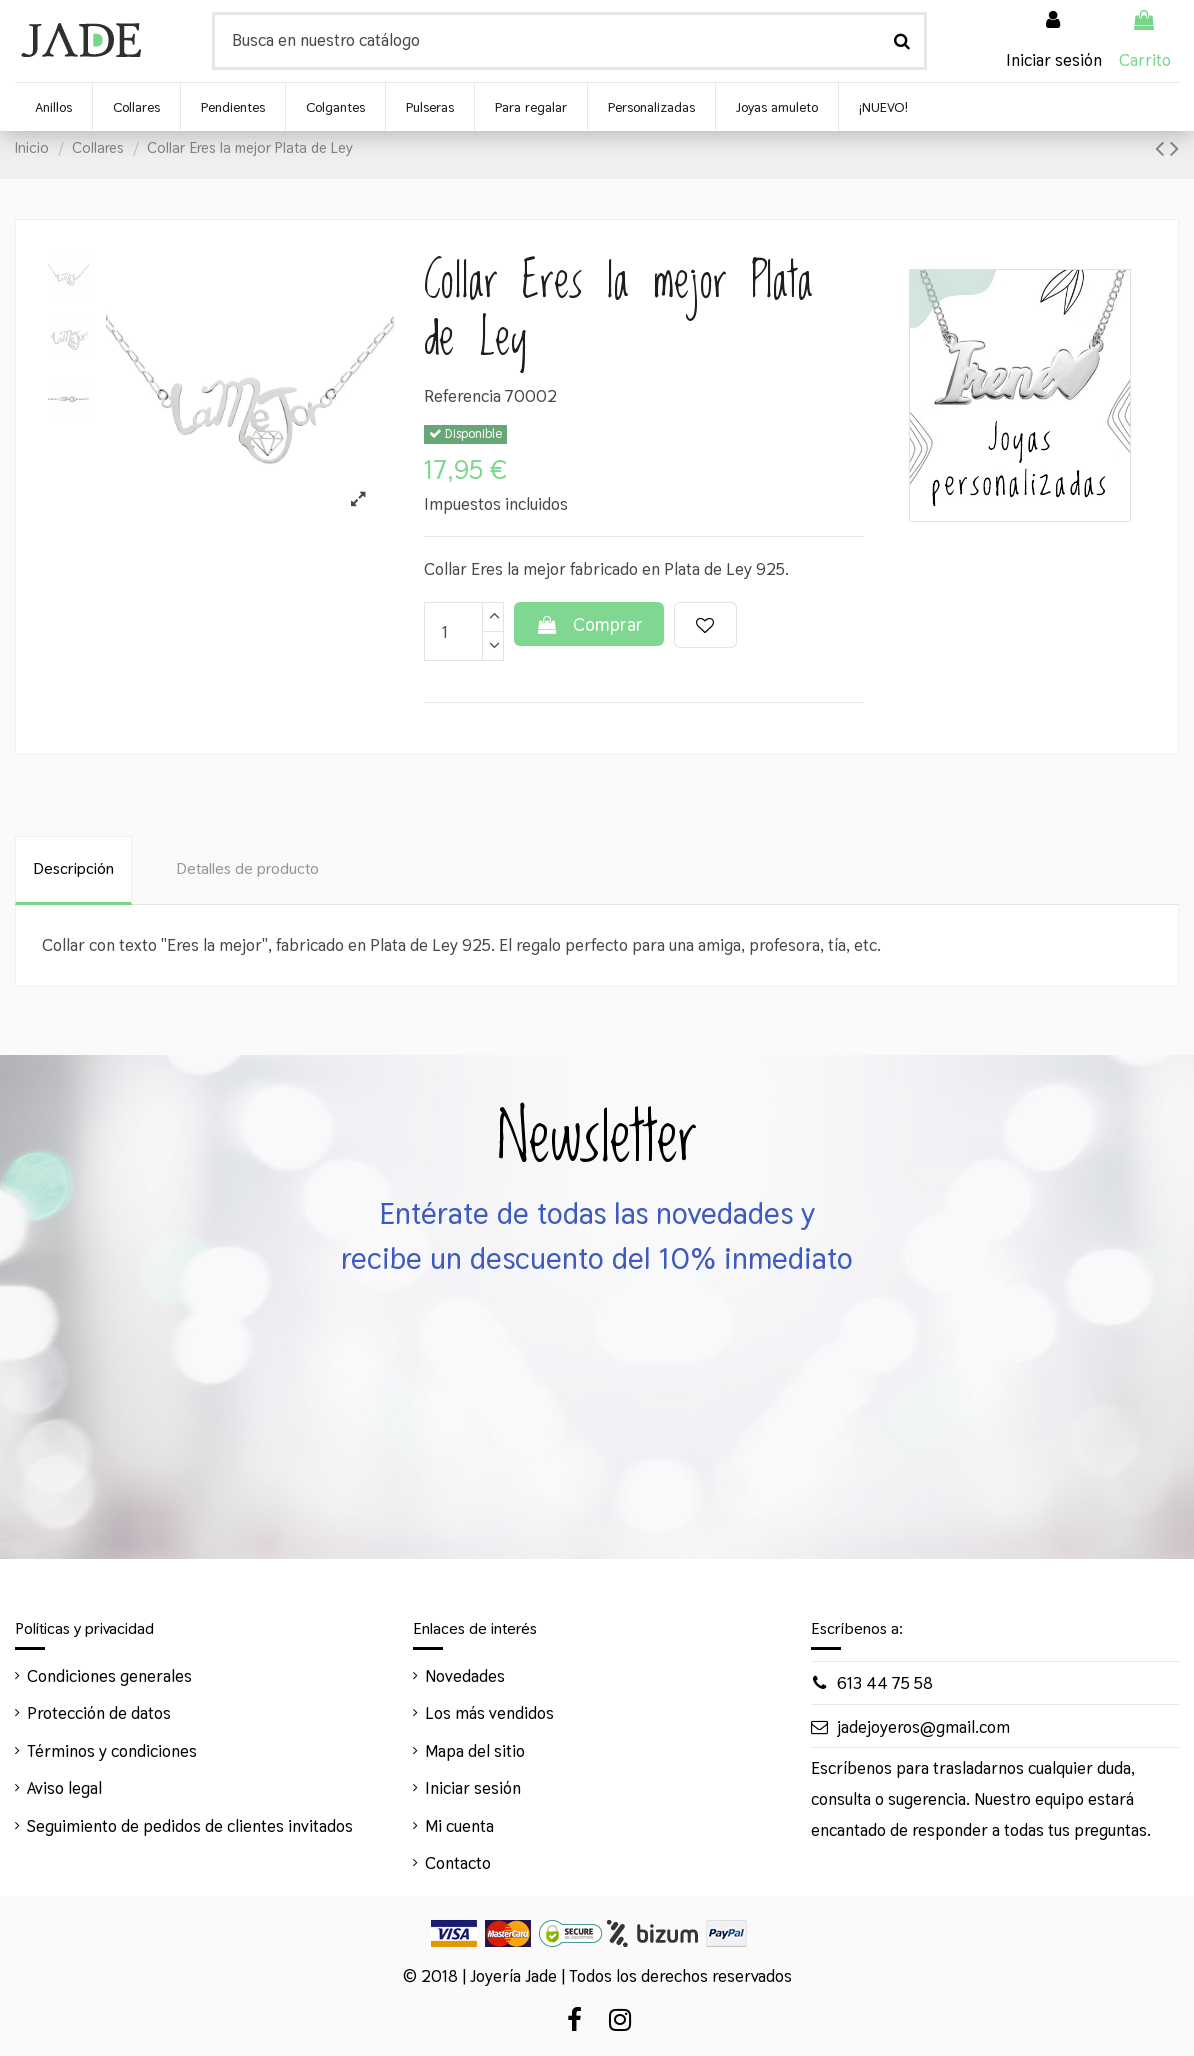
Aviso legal (64, 1788)
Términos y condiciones (112, 1751)
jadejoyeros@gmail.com (923, 1727)
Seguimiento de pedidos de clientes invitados (190, 1826)
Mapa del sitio (475, 1751)
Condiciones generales (109, 1676)
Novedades (465, 1676)
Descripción (73, 868)
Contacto (458, 1863)
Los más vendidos (489, 1713)
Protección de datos (99, 1713)
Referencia (462, 396)
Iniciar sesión (473, 1788)
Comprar (588, 624)
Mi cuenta (459, 1826)
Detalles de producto (247, 868)
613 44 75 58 (885, 1683)
